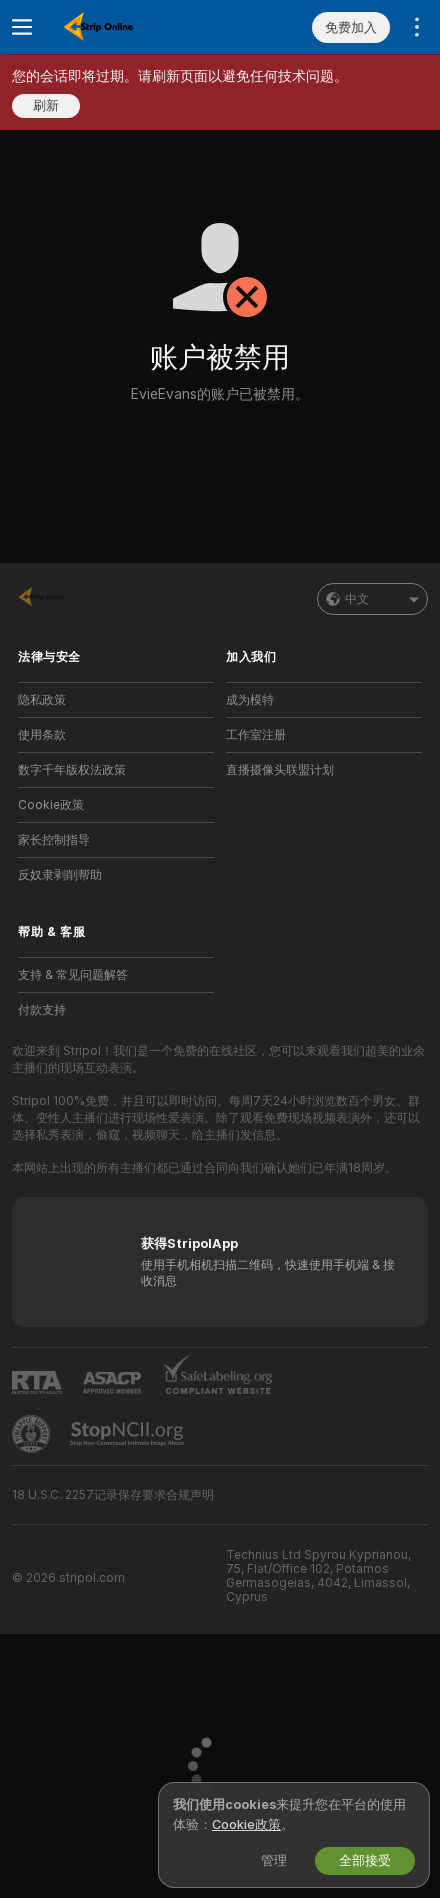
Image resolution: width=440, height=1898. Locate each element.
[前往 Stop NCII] (129, 1434)
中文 (372, 599)
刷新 (46, 105)
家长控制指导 (54, 840)
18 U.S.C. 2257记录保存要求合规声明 (113, 1495)
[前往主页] (132, 27)
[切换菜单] (22, 27)
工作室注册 (256, 735)
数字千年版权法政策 (72, 770)
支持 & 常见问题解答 (73, 975)
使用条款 (42, 735)
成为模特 (250, 700)
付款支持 (42, 1010)
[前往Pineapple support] (33, 1434)
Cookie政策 (51, 805)
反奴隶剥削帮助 (60, 875)
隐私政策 (42, 700)
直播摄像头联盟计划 (280, 770)
